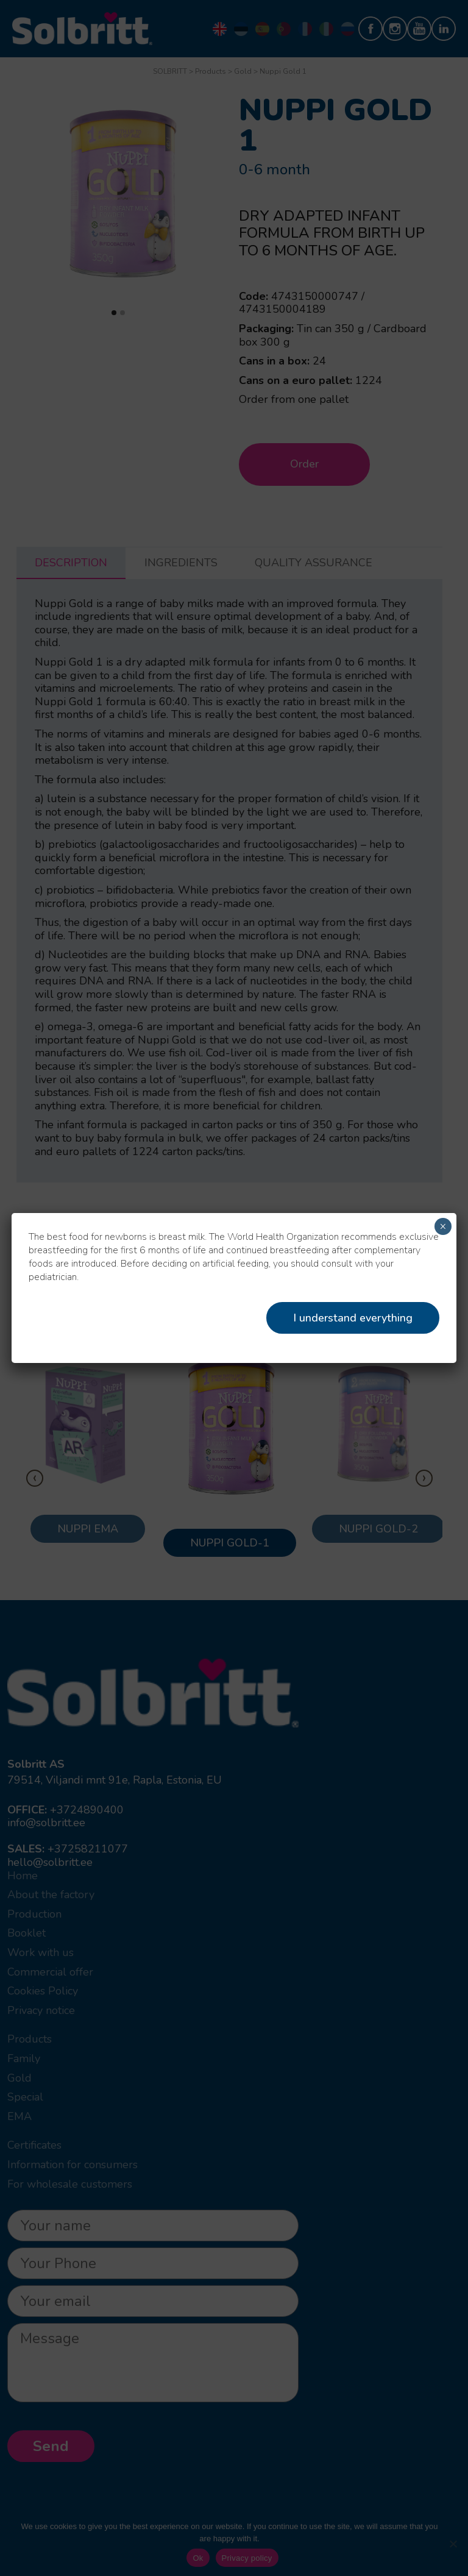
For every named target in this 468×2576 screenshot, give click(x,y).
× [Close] (442, 1226)
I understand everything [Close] (353, 1318)
